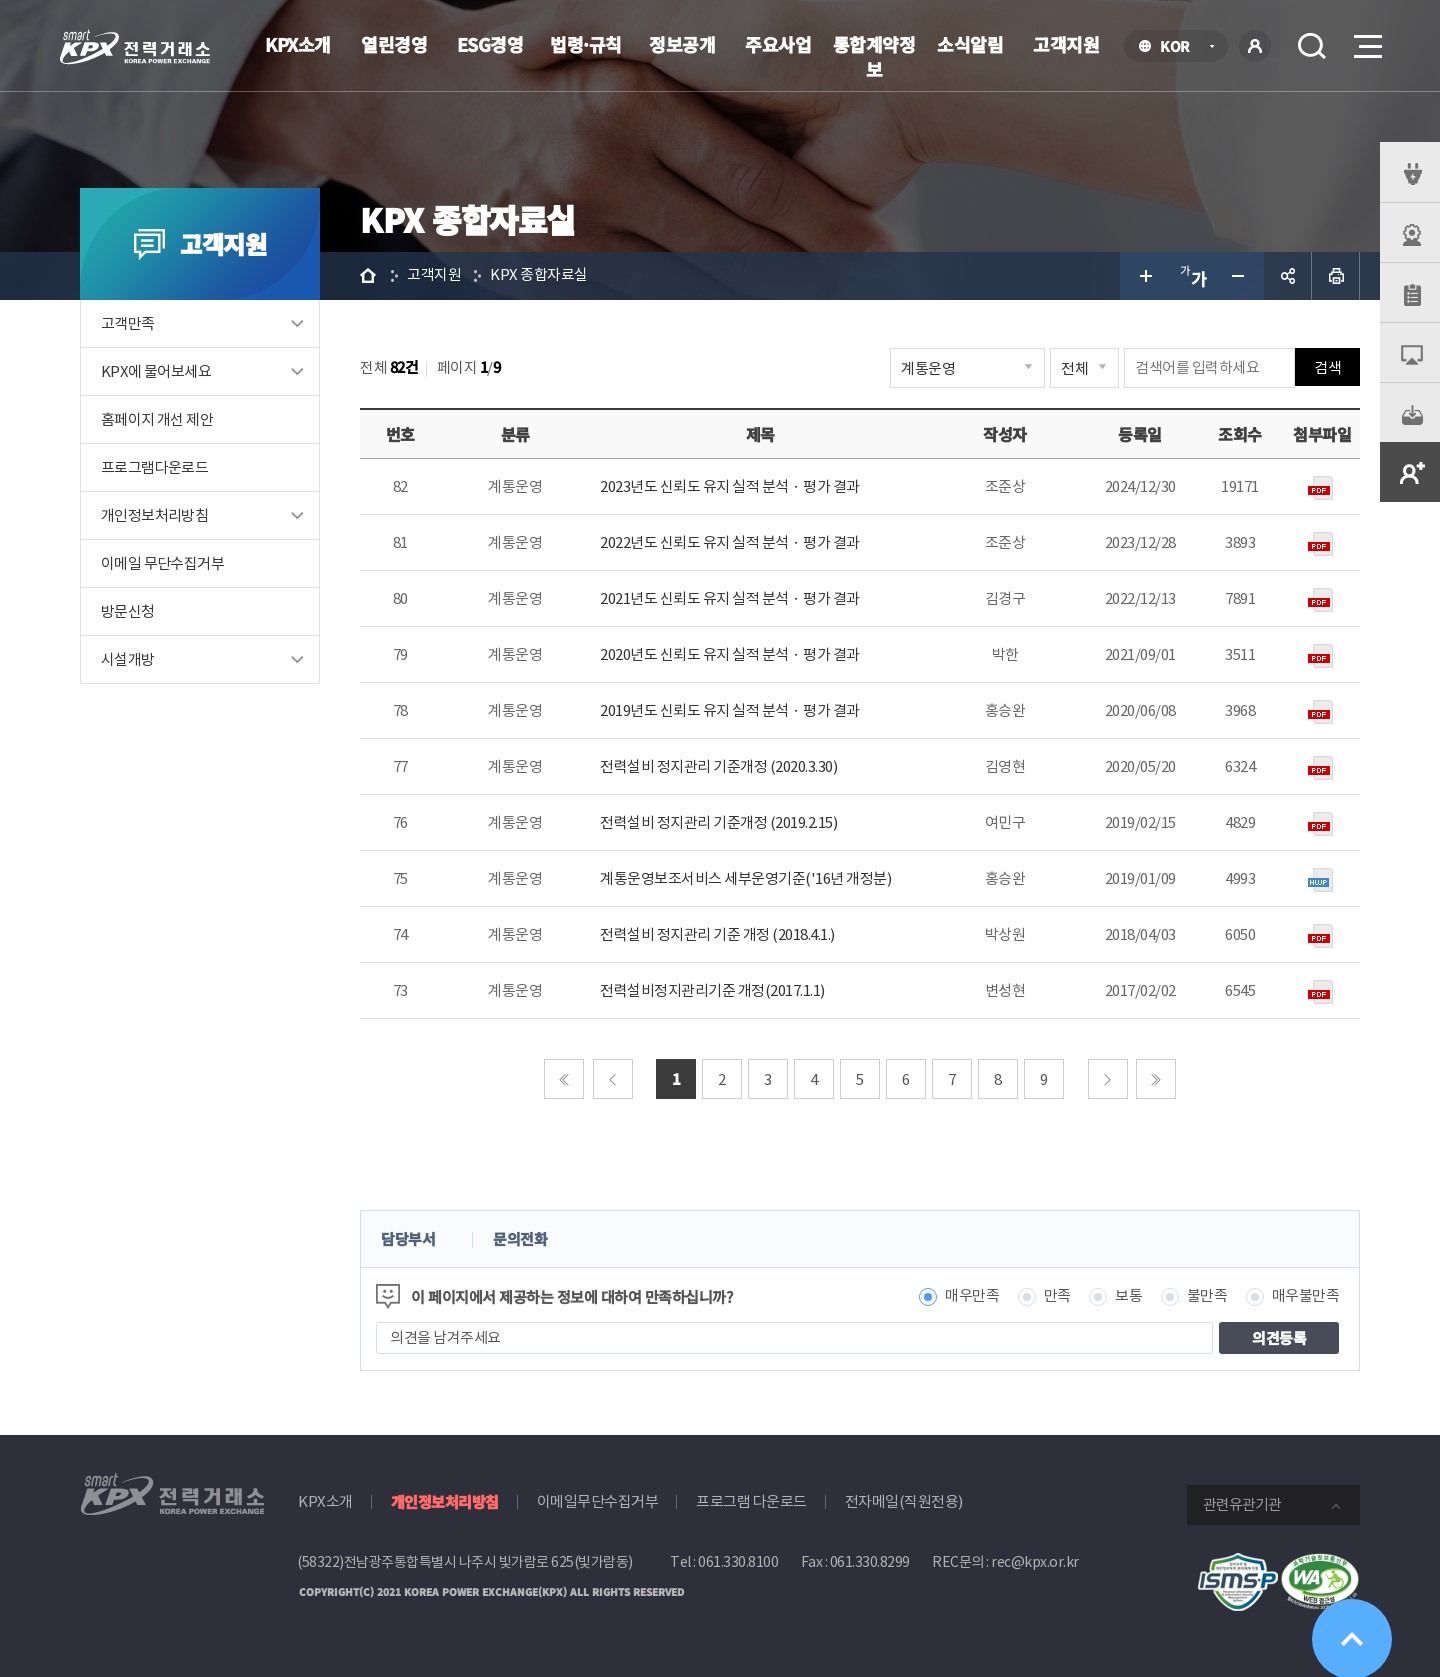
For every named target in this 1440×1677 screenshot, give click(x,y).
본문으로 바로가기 (0, 0)
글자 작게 (1240, 276)
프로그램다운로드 (154, 467)
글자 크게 (1144, 276)
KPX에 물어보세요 (156, 371)
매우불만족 (1306, 1296)
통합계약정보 (874, 56)
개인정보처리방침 (154, 515)
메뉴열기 (1366, 40)
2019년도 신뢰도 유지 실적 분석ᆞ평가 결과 (730, 710)
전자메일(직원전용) (904, 1501)
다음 (1108, 1079)
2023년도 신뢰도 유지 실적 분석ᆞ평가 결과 (730, 486)
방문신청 (128, 611)
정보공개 (682, 44)
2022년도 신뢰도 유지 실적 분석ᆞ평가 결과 (730, 542)
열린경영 (394, 44)
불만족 (1207, 1296)
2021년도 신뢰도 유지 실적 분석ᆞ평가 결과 (730, 598)
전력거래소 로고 (135, 47)
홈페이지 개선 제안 (157, 419)
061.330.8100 (738, 1562)
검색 (1312, 46)
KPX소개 (298, 44)
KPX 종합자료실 (539, 275)
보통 (1128, 1296)
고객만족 (128, 323)
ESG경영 (490, 44)
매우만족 (972, 1296)
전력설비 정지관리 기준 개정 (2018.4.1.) (717, 934)
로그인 (1255, 46)
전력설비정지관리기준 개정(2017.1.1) (712, 990)
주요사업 (778, 44)
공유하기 (1288, 276)
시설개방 (128, 659)
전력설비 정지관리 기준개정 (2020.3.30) (718, 766)
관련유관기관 (1242, 1504)
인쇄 (1336, 276)
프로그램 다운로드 (751, 1501)
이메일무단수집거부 (598, 1501)
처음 (564, 1079)
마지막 (1156, 1079)
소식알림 (970, 44)
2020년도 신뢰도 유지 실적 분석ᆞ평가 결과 (730, 654)
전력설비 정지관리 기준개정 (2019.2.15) (718, 822)
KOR (1180, 47)
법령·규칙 (586, 44)
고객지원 (1066, 44)
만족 (1057, 1296)
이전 (613, 1079)
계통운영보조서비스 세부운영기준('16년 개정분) (745, 878)
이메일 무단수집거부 (162, 563)
